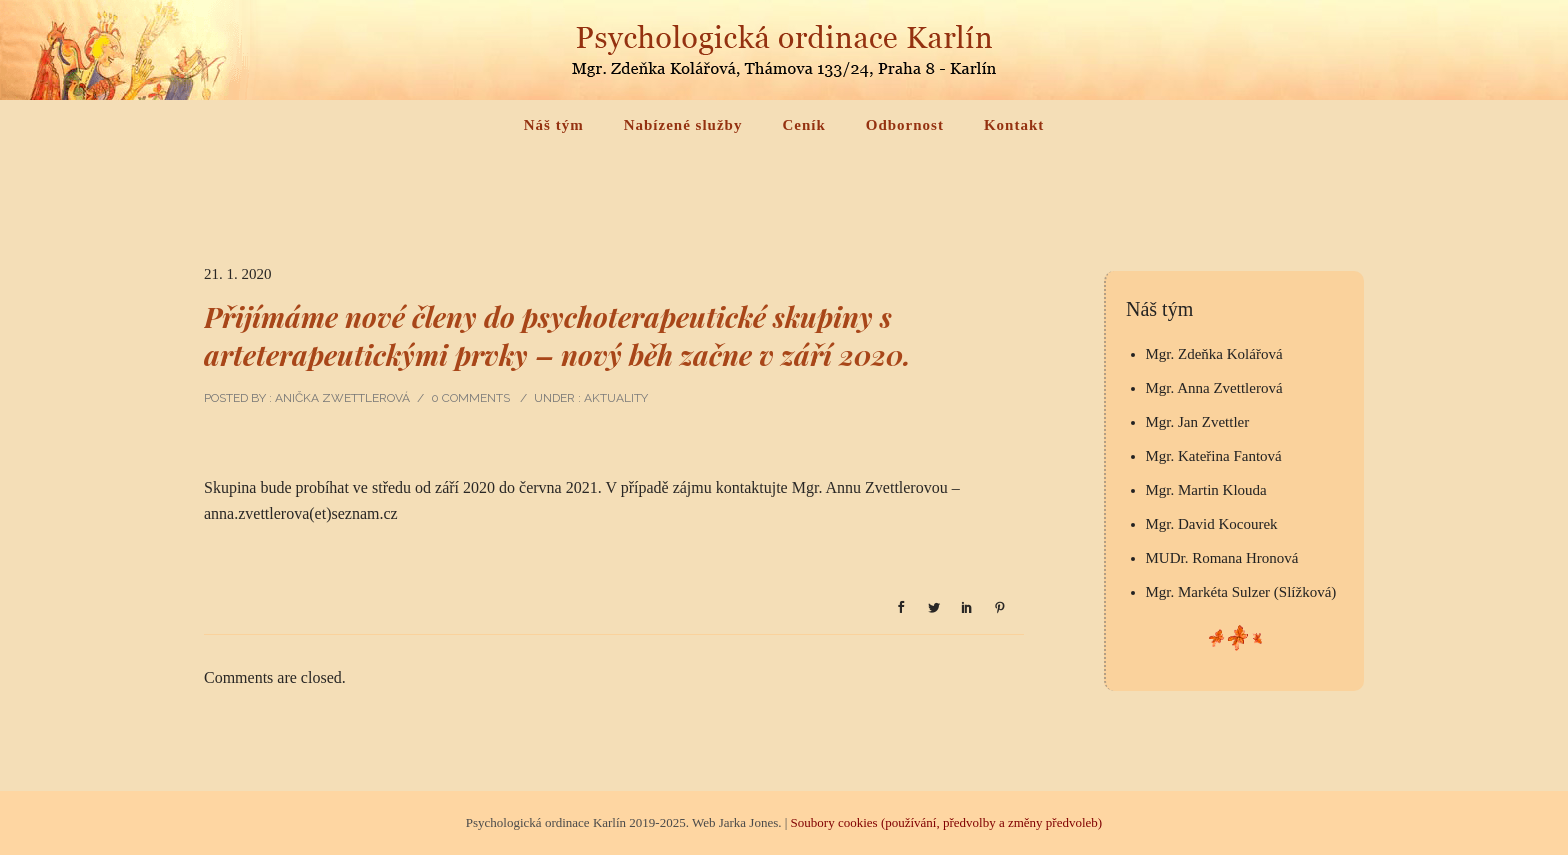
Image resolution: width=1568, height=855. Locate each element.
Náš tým (554, 125)
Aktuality (614, 398)
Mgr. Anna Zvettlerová (1214, 388)
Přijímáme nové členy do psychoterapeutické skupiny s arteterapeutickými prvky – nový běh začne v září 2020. (557, 335)
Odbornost (905, 125)
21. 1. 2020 (238, 274)
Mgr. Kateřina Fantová (1214, 456)
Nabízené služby (683, 125)
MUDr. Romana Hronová (1222, 558)
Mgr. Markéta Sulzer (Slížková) (1241, 592)
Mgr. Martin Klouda (1206, 490)
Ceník (803, 125)
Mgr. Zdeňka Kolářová (1214, 354)
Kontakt (1014, 125)
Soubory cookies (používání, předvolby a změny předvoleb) (947, 822)
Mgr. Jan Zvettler (1198, 422)
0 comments (470, 398)
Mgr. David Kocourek (1212, 524)
